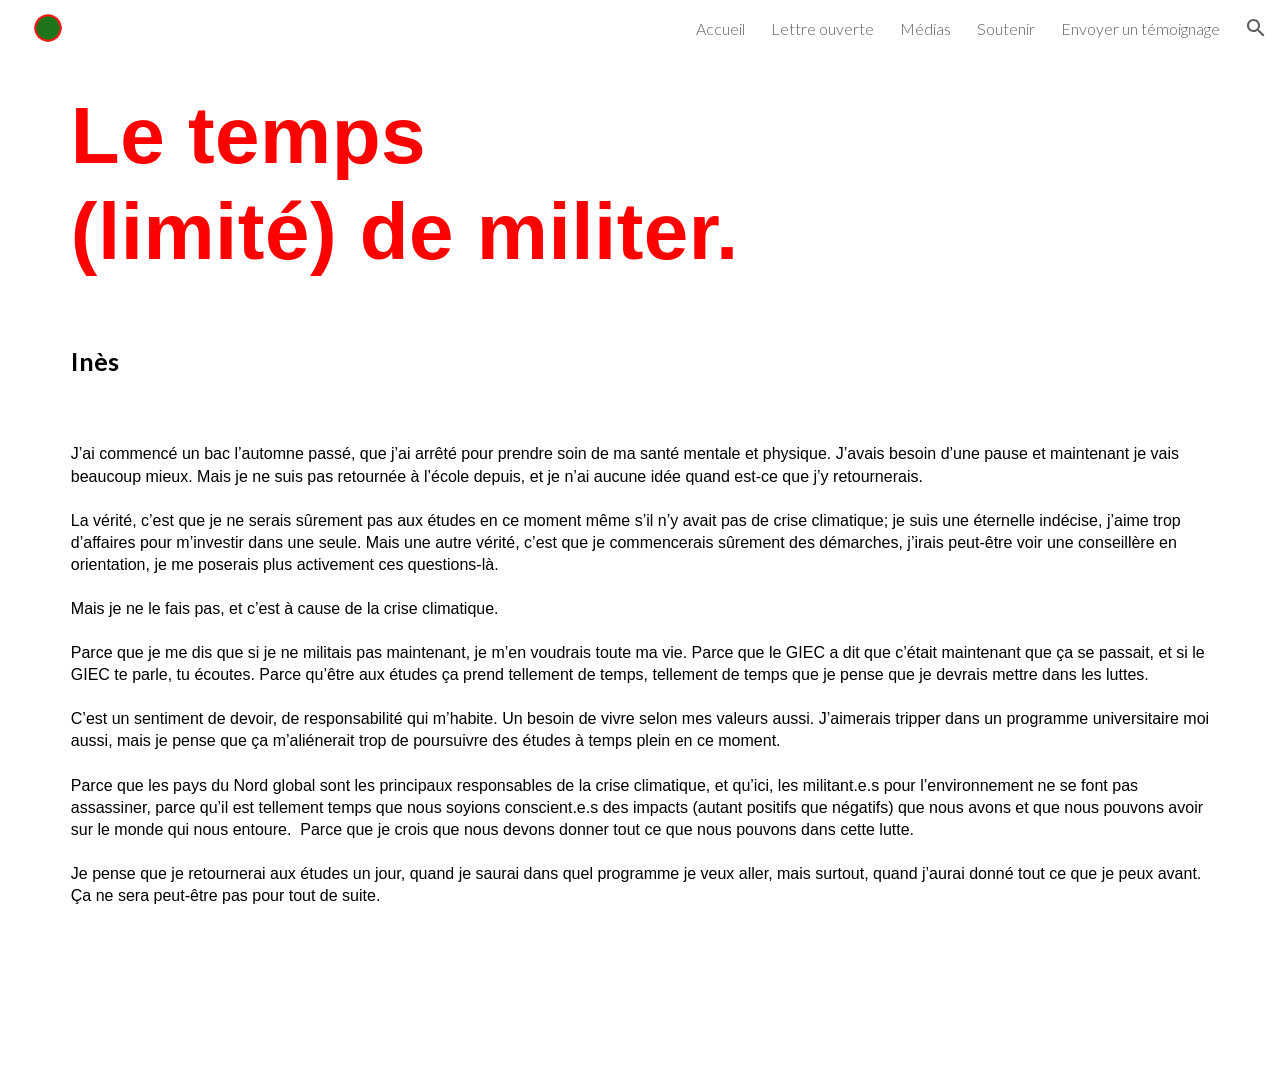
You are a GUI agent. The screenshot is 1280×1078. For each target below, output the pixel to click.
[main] (640, 184)
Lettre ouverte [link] (822, 28)
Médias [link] (925, 28)
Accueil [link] (720, 28)
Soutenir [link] (1006, 28)
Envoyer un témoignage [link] (1140, 28)
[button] (1256, 28)
